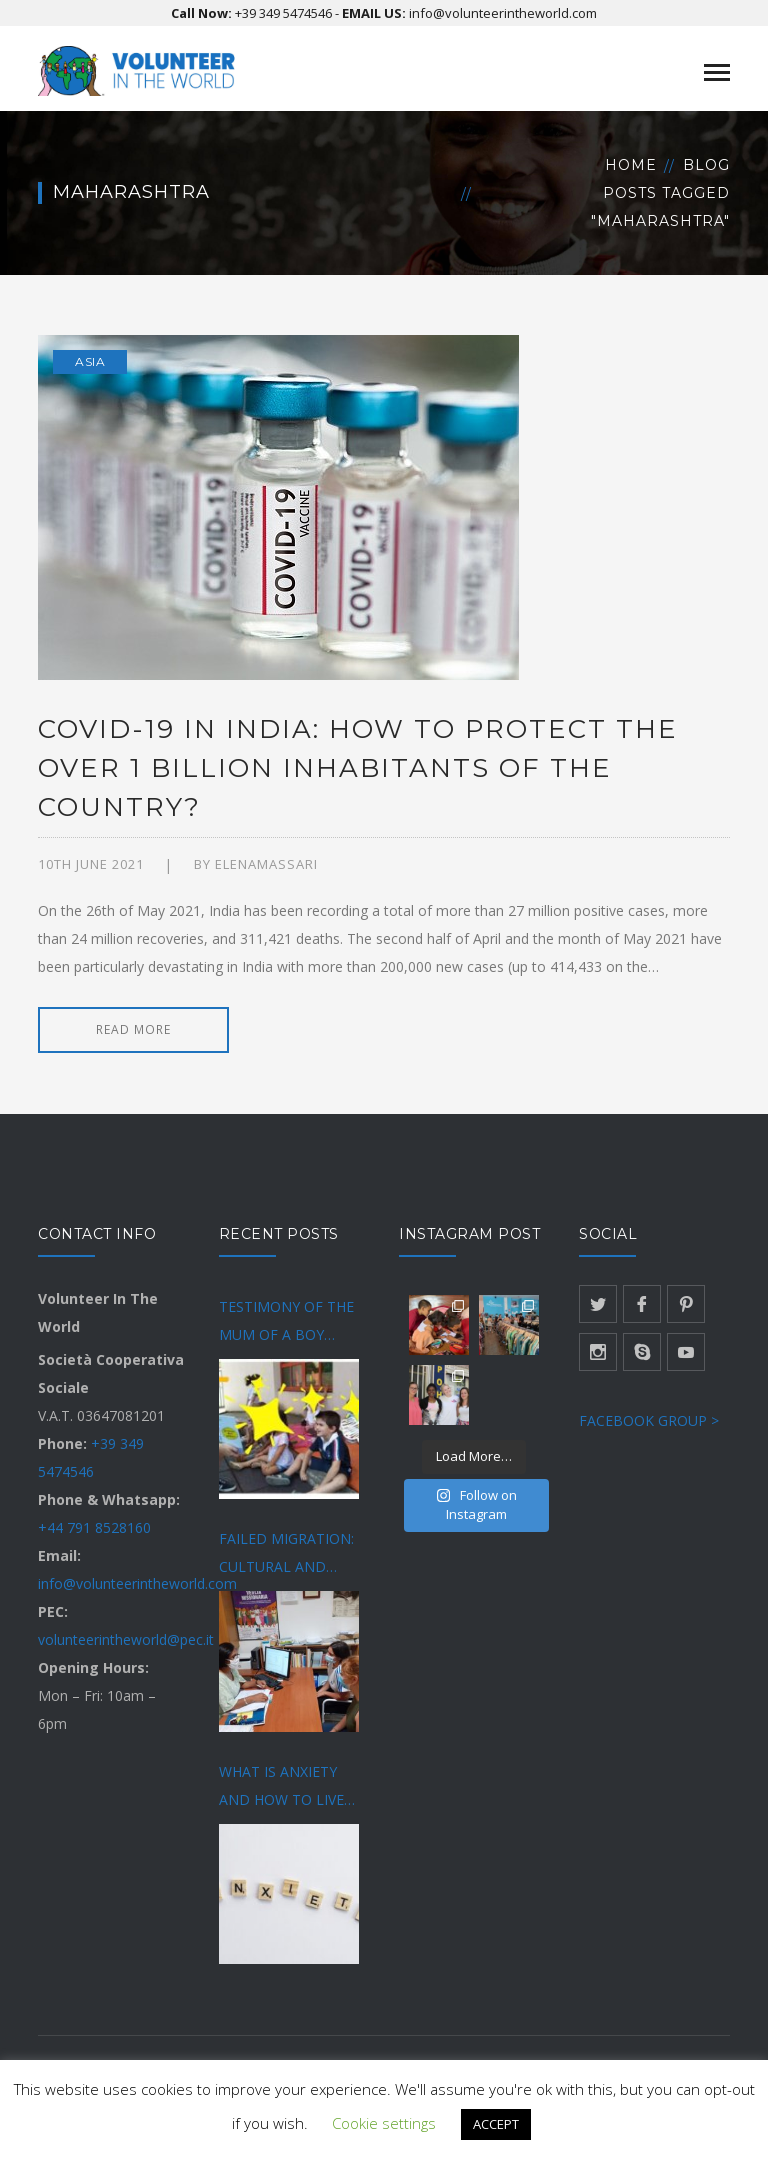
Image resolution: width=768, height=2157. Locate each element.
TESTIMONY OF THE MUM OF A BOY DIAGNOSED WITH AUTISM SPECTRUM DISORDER (286, 1323)
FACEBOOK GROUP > (649, 1420)
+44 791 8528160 (94, 1527)
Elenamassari (266, 864)
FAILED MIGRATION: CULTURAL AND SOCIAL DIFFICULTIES (291, 1555)
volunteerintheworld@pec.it (126, 1639)
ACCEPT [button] (496, 2124)
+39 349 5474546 (283, 13)
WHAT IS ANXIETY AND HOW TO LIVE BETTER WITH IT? (281, 1788)
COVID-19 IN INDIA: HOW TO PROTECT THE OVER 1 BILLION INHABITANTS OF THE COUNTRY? (358, 768)
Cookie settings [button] (384, 2123)
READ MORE (133, 1029)
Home (631, 165)
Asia (90, 361)
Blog (706, 165)
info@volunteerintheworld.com (503, 13)
